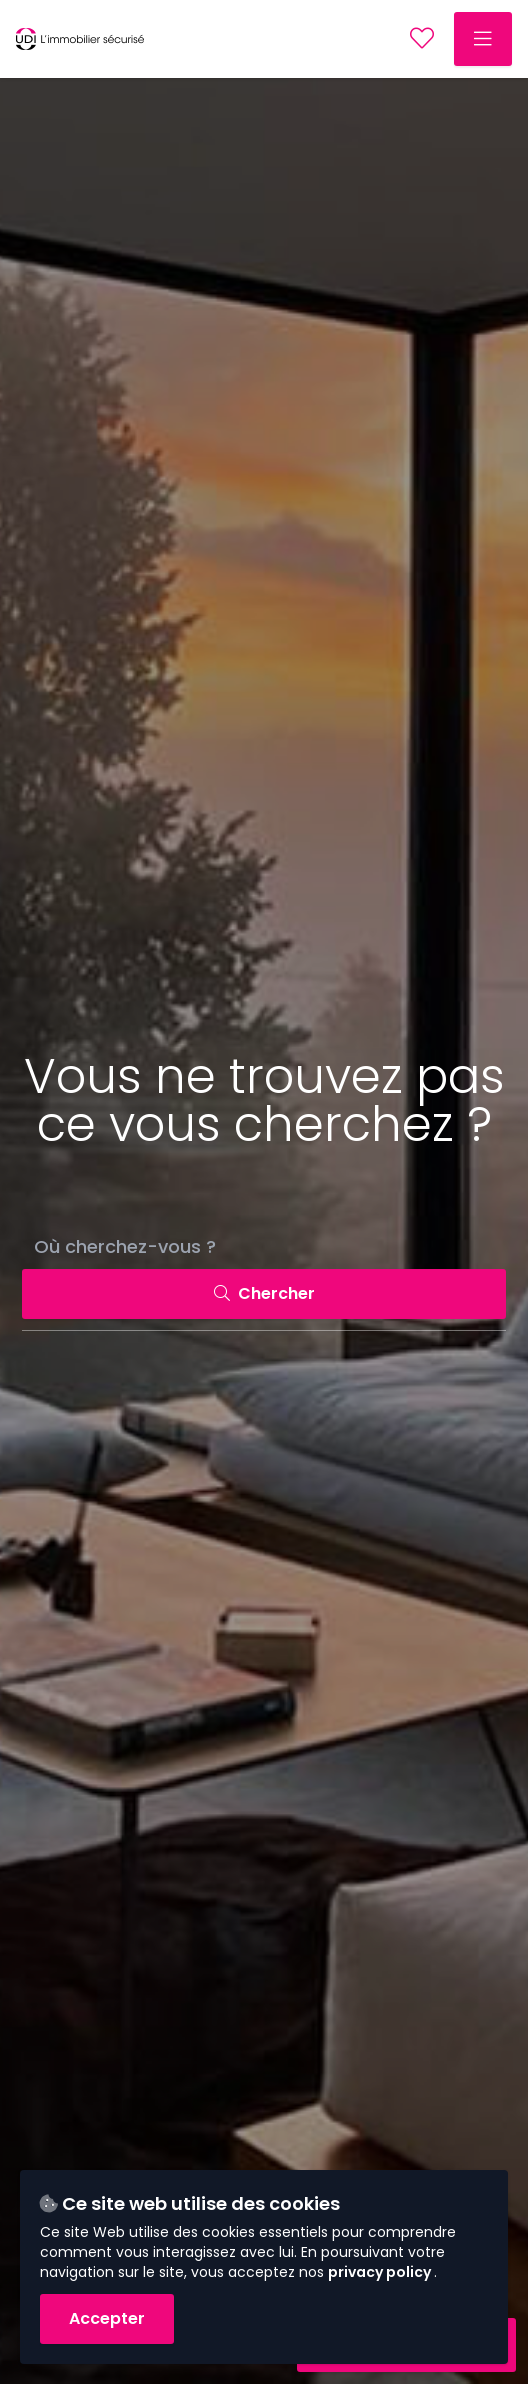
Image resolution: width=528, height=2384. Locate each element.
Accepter (107, 2318)
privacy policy (381, 2272)
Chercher (264, 1293)
